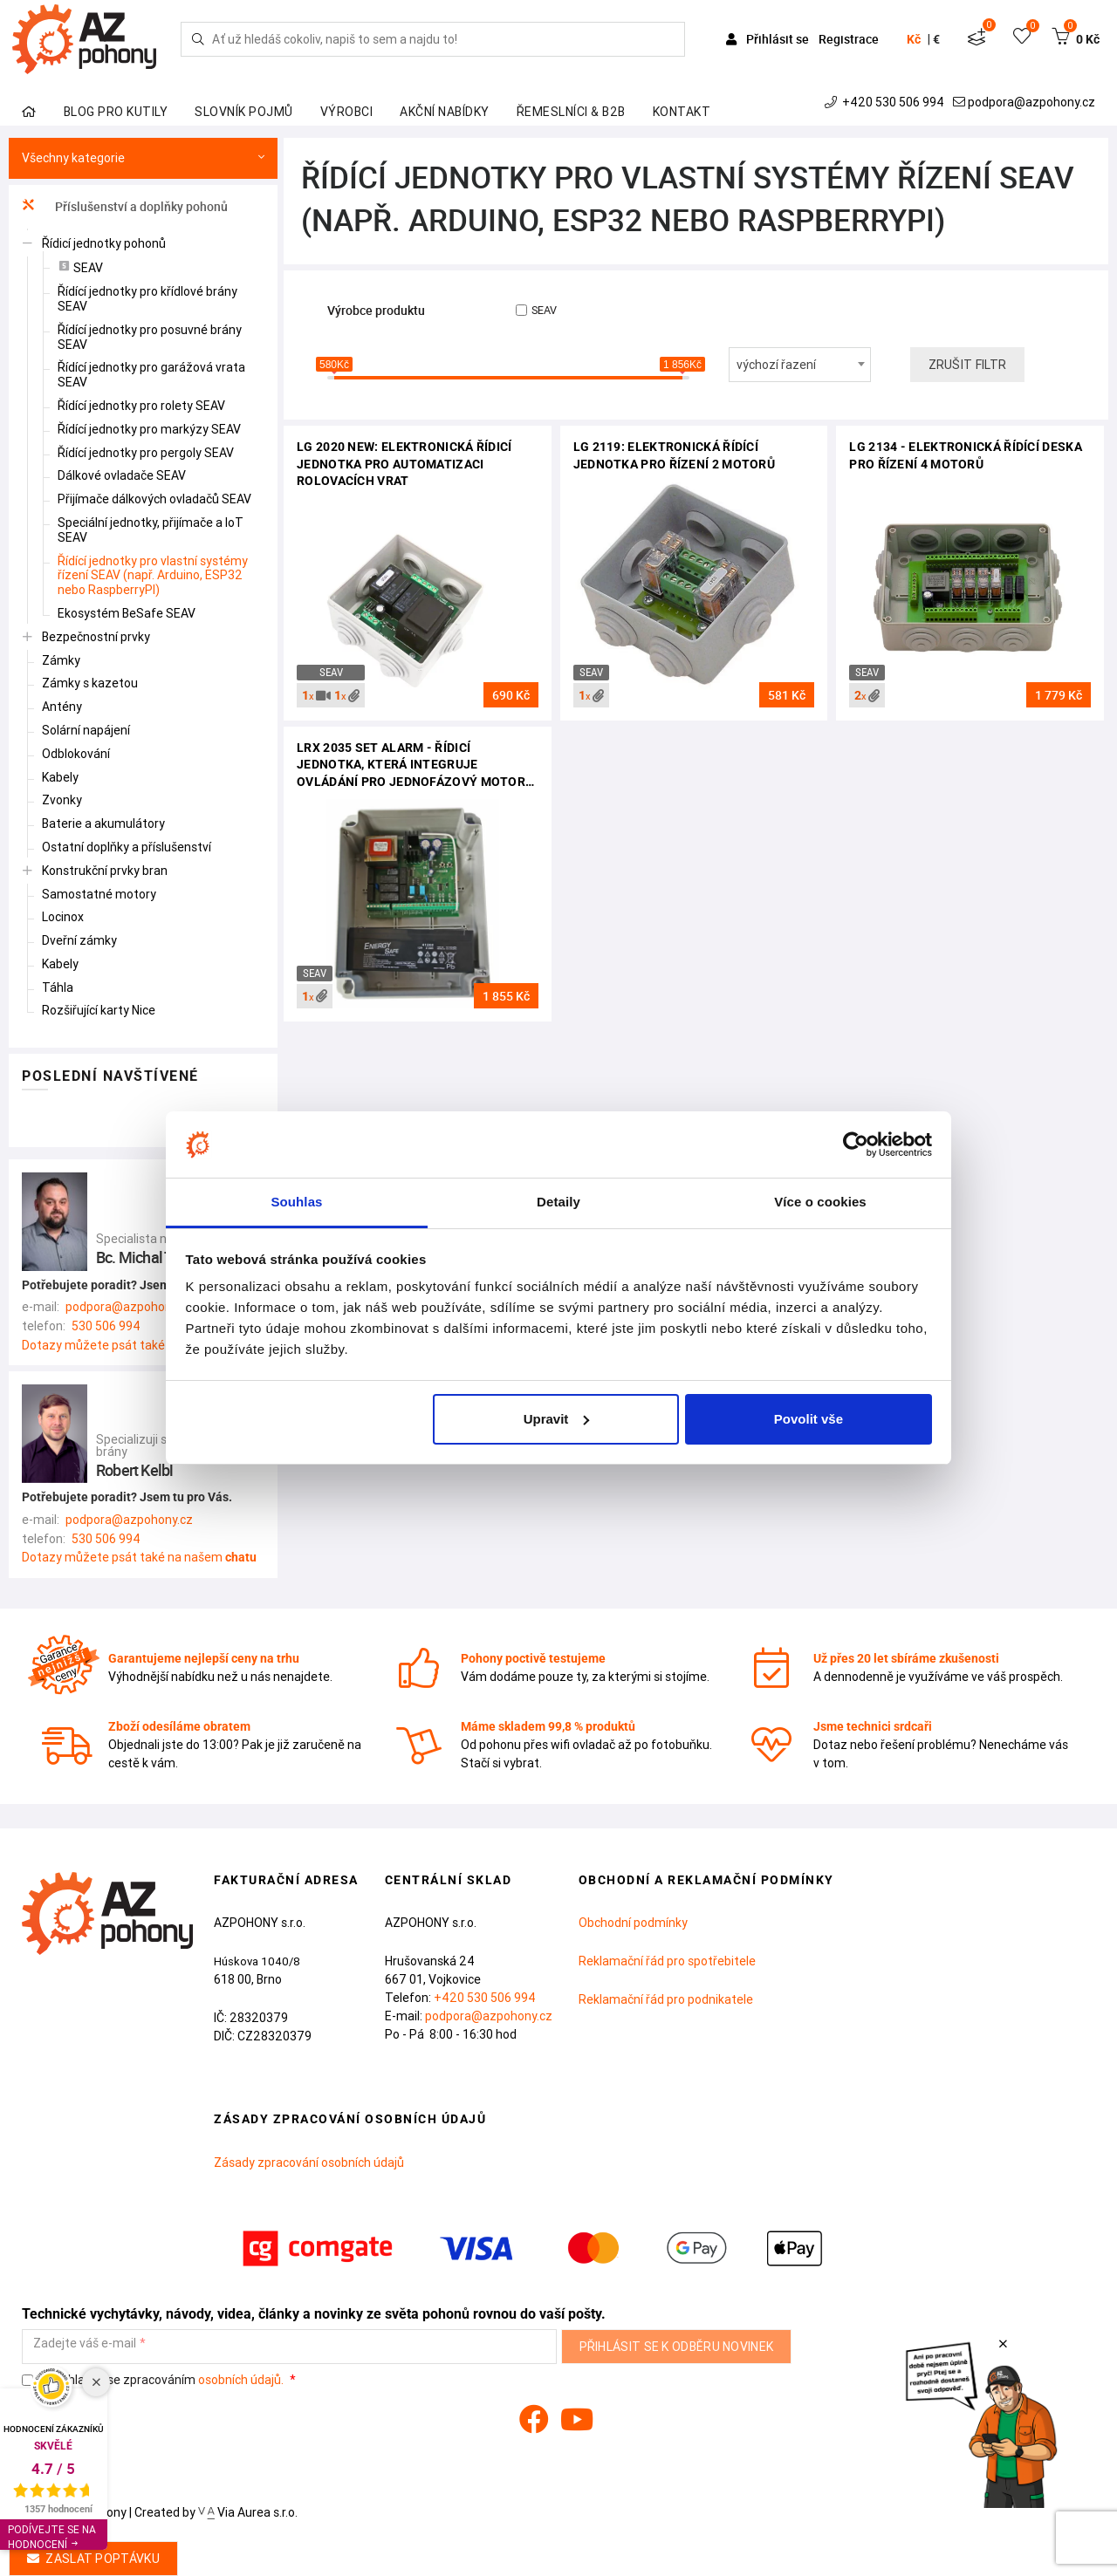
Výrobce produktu (376, 311)
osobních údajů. (241, 2380)
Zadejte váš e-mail (84, 2343)
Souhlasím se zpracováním (154, 2380)
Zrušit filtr (968, 364)
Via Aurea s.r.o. (248, 2512)
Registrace (849, 39)
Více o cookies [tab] (820, 1201)
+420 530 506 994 (886, 102)
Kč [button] (914, 39)
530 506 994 (106, 1326)
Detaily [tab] (558, 1201)
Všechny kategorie (143, 158)
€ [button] (936, 39)
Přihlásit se (769, 39)
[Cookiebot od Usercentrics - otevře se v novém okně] (855, 1144)
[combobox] (800, 364)
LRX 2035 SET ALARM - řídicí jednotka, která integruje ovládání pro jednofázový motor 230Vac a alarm (411, 766)
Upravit (557, 1418)
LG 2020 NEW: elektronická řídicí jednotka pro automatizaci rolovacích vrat (404, 464)
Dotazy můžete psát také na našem (139, 1345)
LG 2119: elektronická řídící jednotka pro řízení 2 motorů (674, 455)
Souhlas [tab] (296, 1201)
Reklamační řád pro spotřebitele (667, 1961)
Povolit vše (808, 1418)
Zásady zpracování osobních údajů (309, 2162)
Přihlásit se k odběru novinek (676, 2346)
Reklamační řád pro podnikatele (666, 1999)
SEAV (536, 310)
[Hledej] (198, 39)
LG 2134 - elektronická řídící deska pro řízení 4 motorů (965, 455)
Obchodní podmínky (633, 1922)
